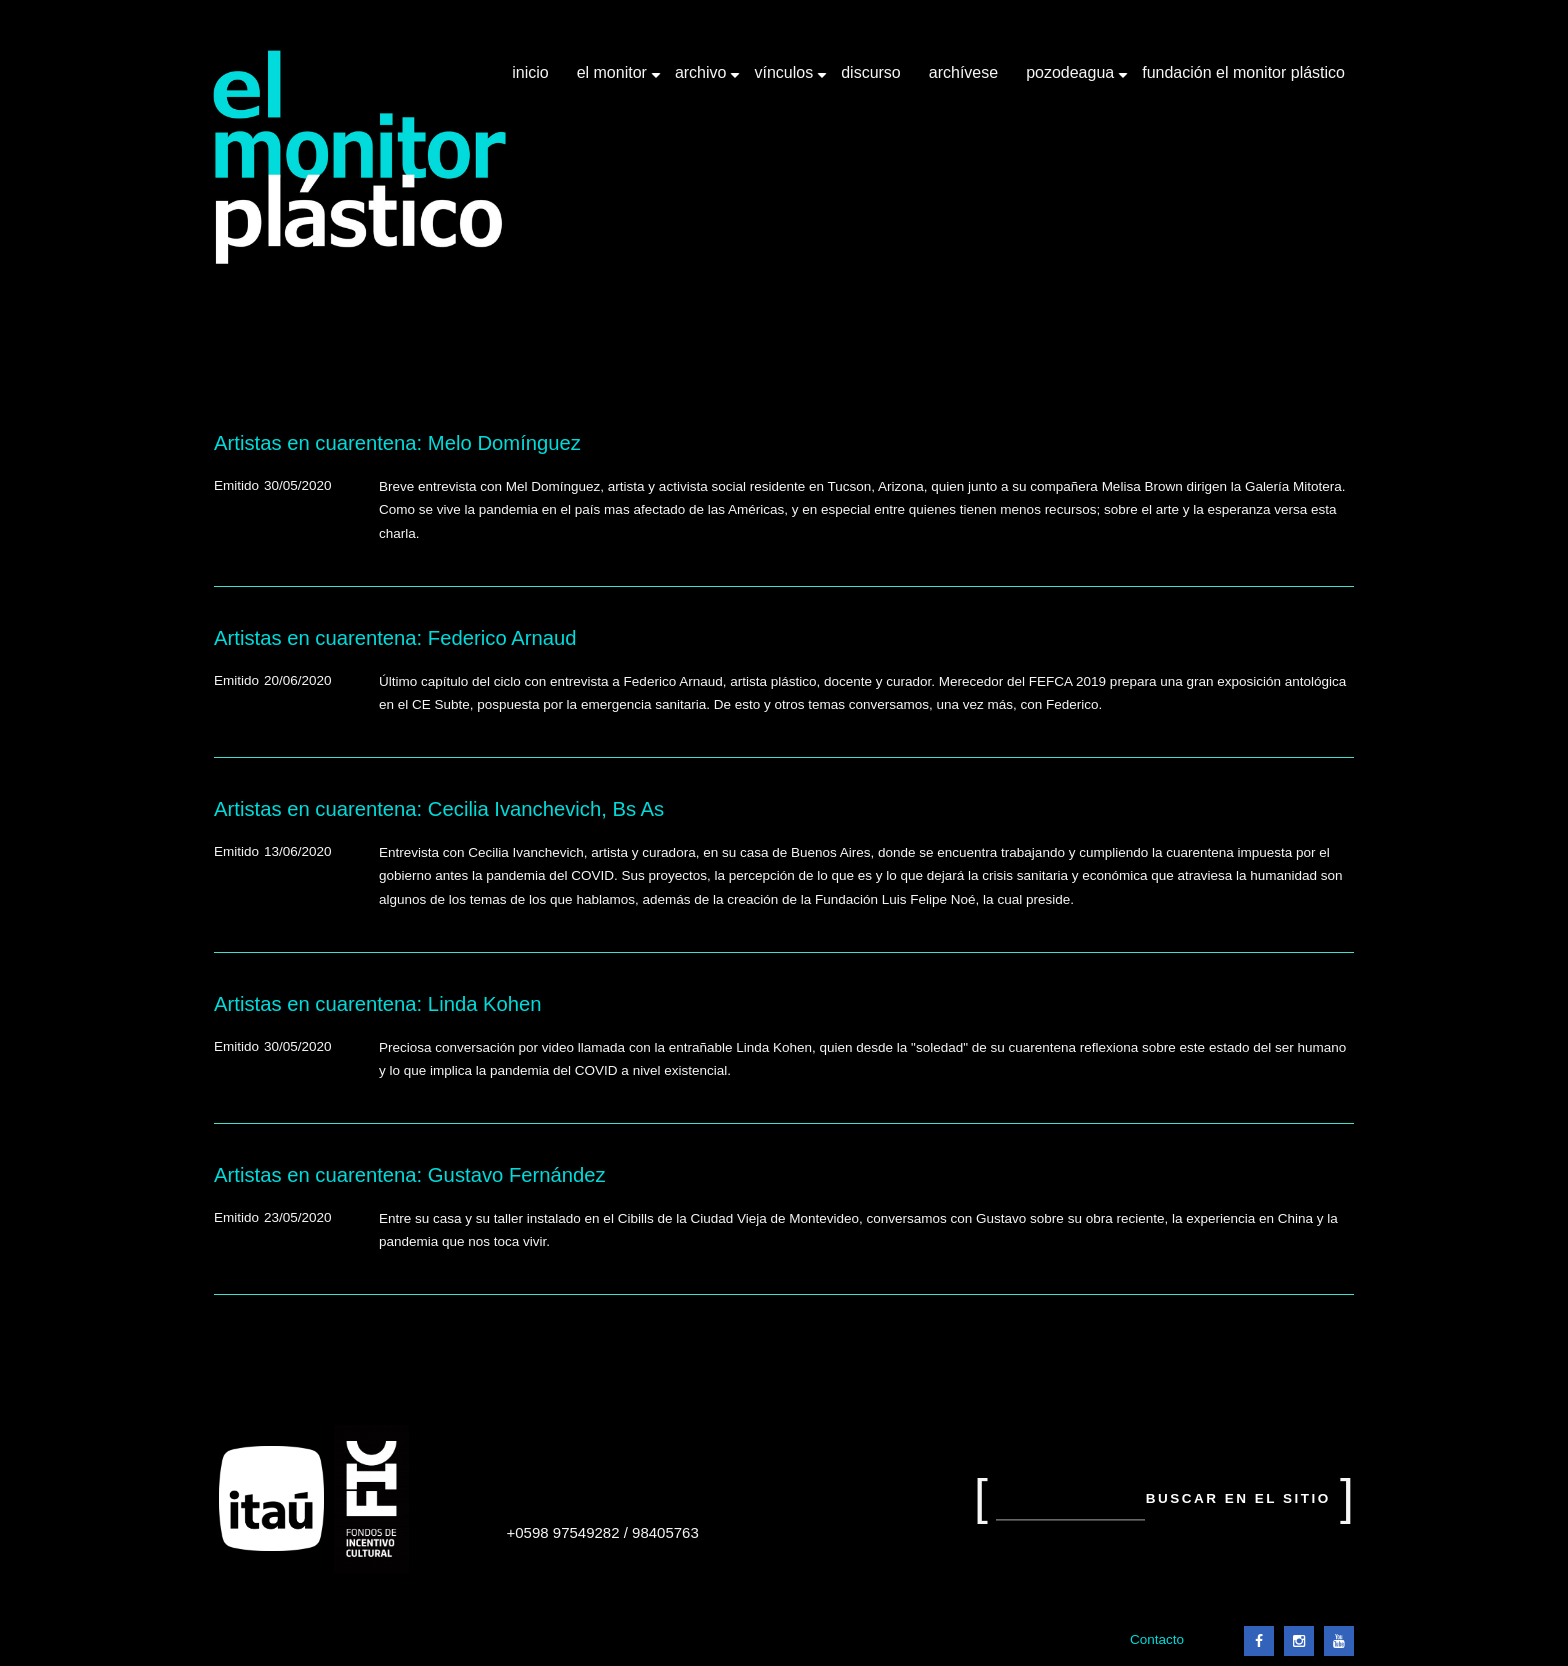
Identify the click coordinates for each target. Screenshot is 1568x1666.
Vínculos (785, 80)
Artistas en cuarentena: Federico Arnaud (395, 638)
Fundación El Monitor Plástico (1243, 72)
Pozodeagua (1072, 80)
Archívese (963, 72)
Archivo (703, 80)
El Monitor (614, 80)
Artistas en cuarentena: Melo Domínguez (397, 443)
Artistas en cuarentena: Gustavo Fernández (410, 1175)
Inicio (530, 72)
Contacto (1157, 1639)
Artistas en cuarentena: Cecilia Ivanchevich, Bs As (439, 809)
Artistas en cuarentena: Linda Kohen (378, 1004)
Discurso (871, 72)
